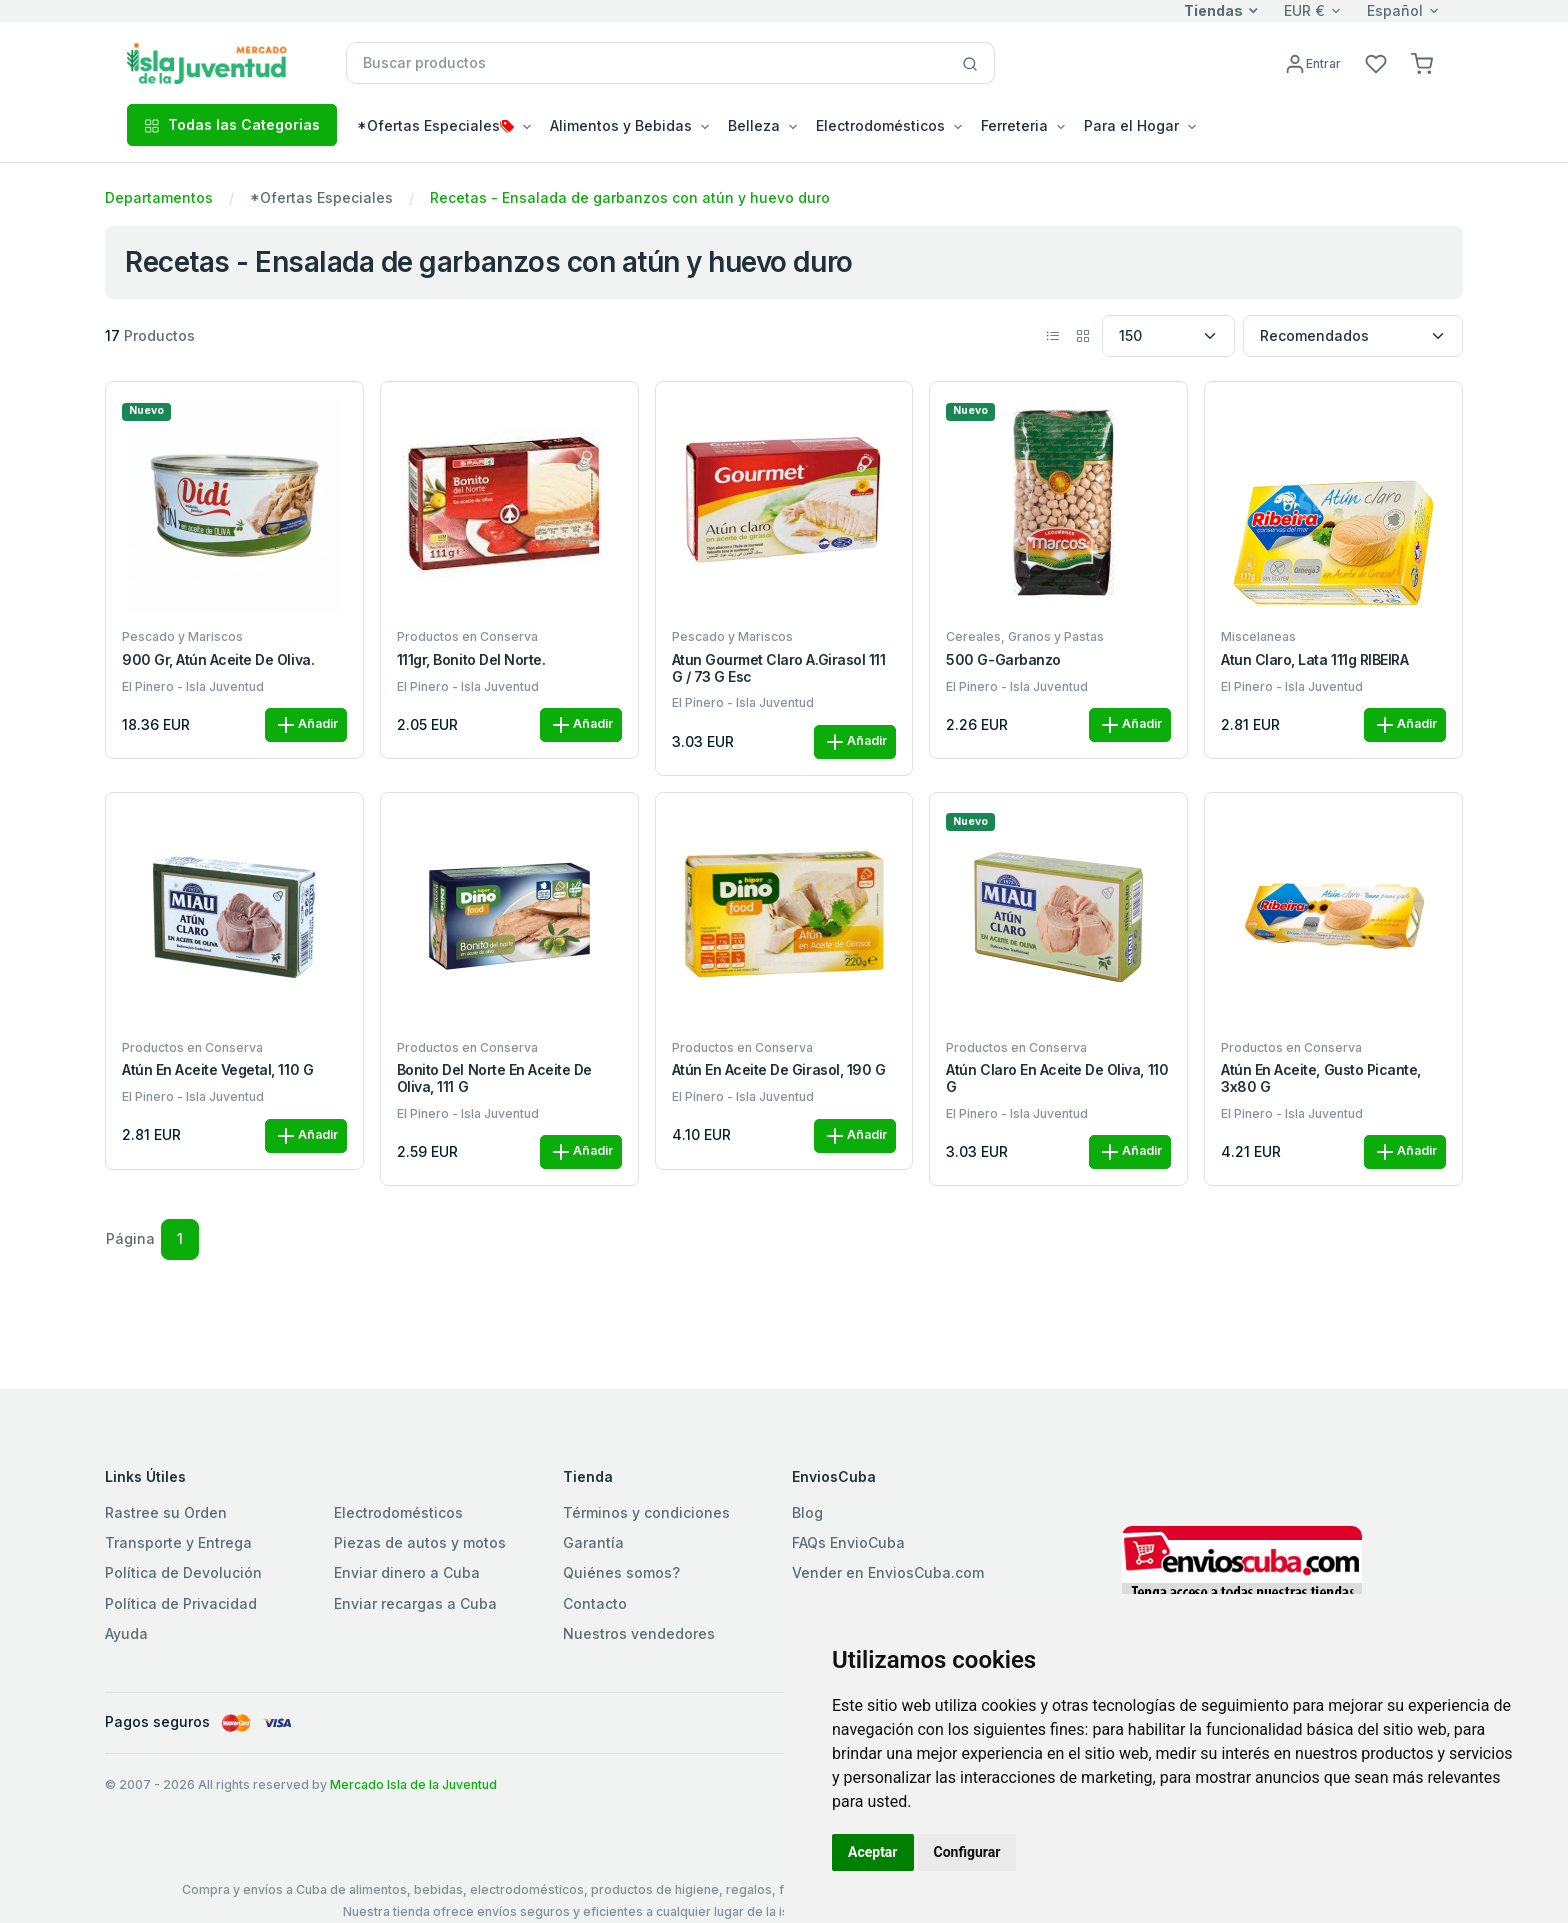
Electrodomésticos (398, 1512)
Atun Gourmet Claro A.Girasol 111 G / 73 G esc (779, 668)
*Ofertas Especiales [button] (435, 125)
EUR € (1304, 10)
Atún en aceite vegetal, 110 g (217, 1070)
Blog (807, 1512)
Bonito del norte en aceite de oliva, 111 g (494, 1078)
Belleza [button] (754, 125)
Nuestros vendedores (639, 1633)
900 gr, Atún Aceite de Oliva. (218, 660)
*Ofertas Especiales (321, 197)
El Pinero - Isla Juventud (193, 686)
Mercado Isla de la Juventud (413, 1784)
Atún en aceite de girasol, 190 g (779, 1070)
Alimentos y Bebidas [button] (621, 125)
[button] (1422, 62)
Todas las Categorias (232, 124)
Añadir (306, 725)
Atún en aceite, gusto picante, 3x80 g (1321, 1078)
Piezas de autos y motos (420, 1542)
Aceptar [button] (873, 1852)
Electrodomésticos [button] (880, 125)
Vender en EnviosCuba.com (888, 1572)
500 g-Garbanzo (1003, 660)
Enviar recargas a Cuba (415, 1603)
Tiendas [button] (1213, 10)
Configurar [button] (967, 1852)
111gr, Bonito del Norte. (471, 660)
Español (1395, 10)
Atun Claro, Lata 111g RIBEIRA (1314, 660)
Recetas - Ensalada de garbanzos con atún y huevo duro (630, 197)
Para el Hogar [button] (1131, 125)
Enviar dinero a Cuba (407, 1572)
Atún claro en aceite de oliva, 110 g (1057, 1078)
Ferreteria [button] (1014, 125)
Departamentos (159, 197)
